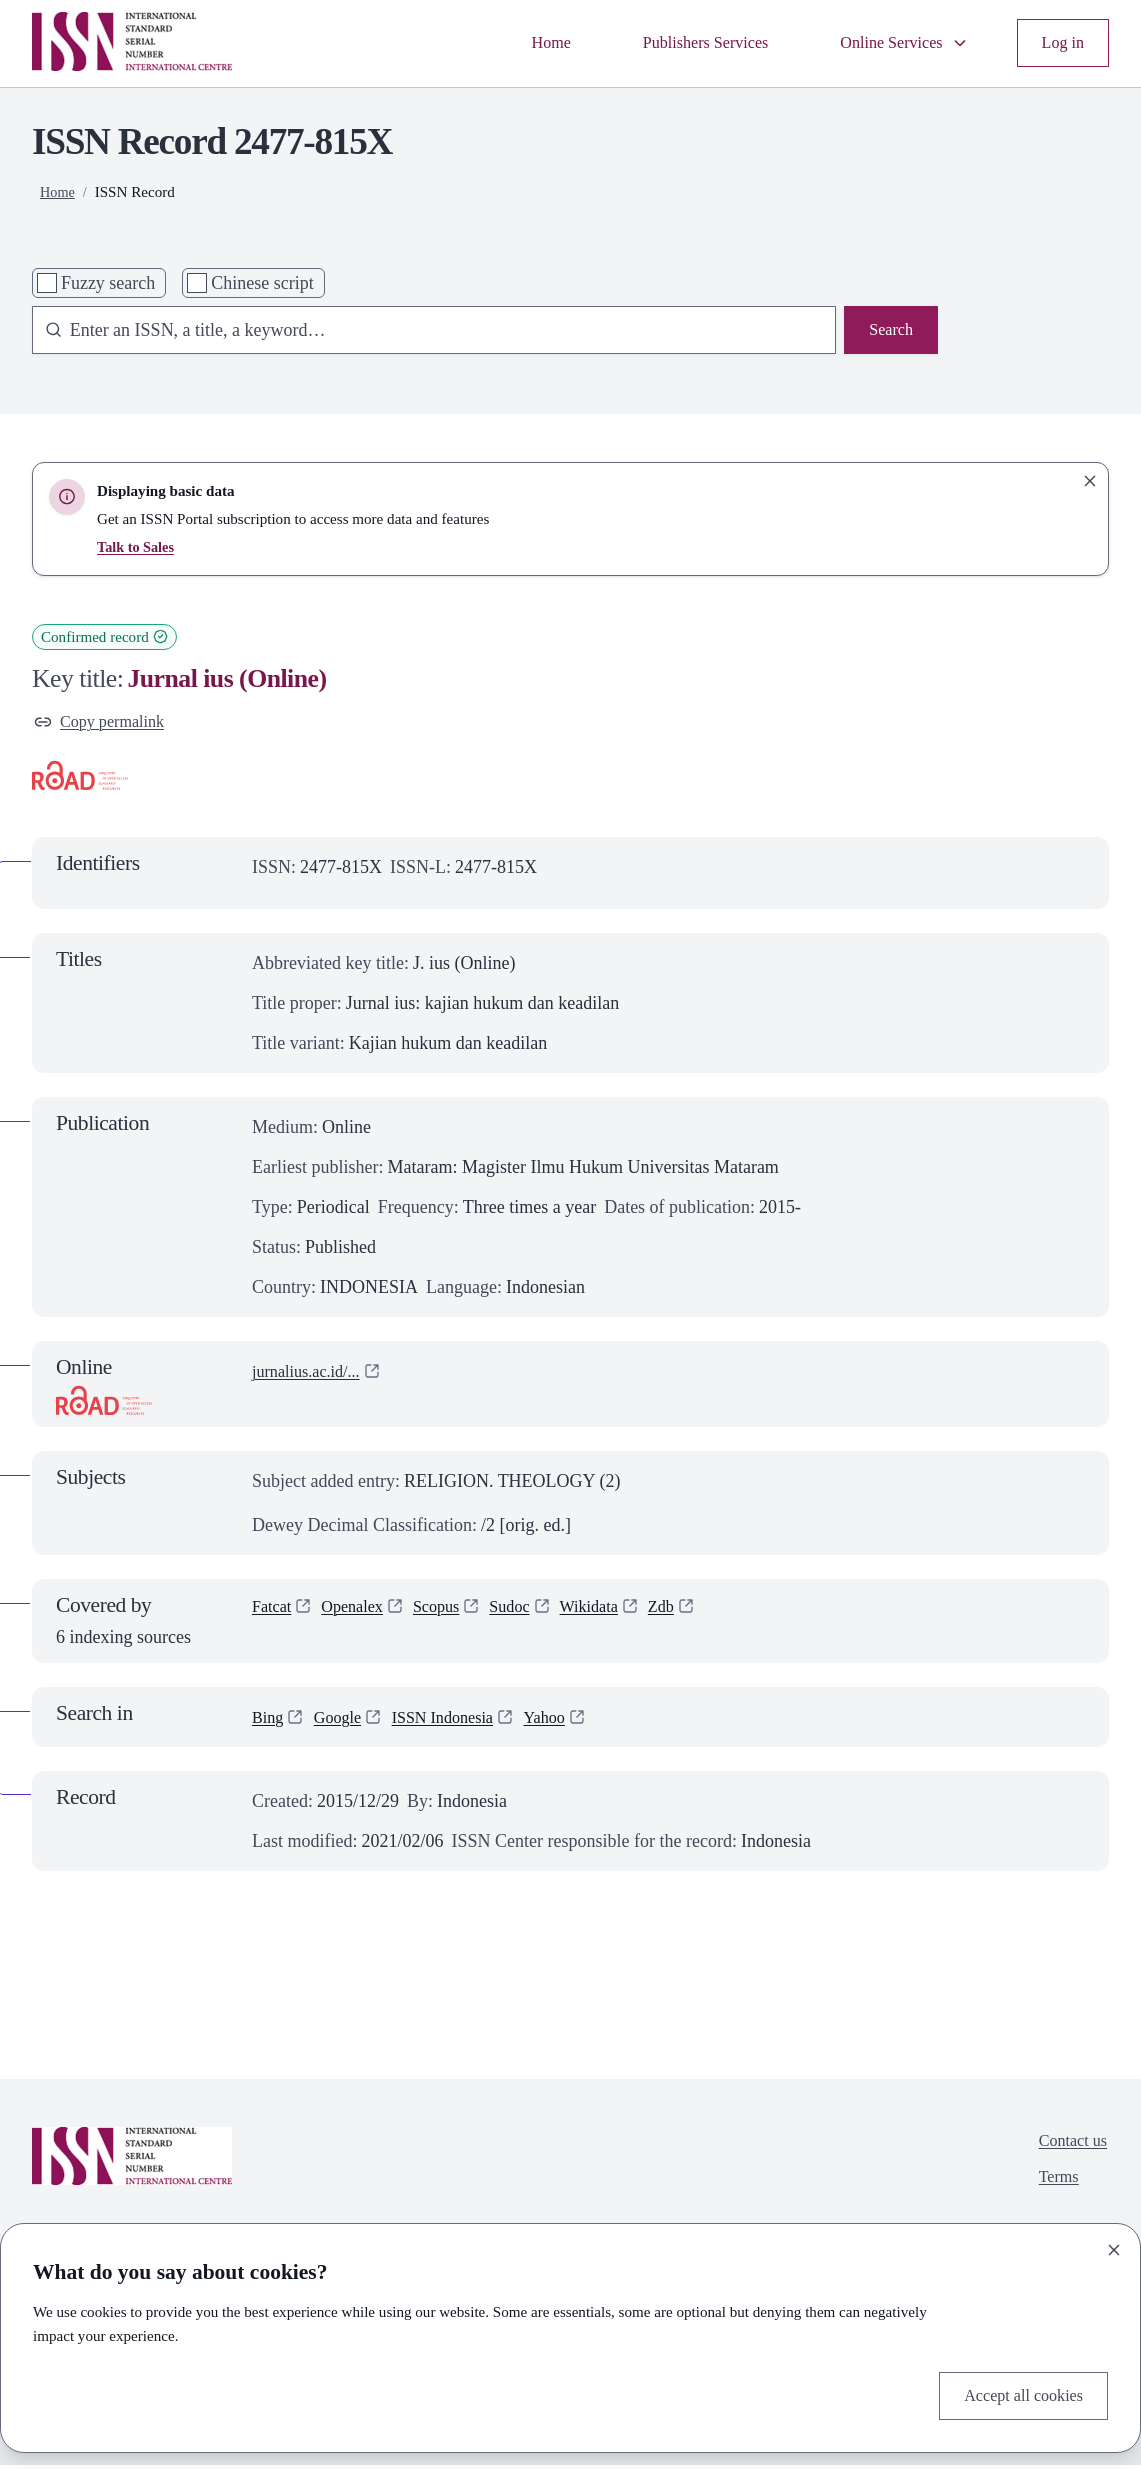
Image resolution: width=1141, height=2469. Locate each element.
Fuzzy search (108, 283)
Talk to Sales (138, 547)
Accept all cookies (1016, 2394)
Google (344, 1720)
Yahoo (568, 1720)
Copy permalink (105, 724)
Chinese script (262, 283)
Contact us (1069, 2146)
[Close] (1114, 2246)
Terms (1053, 2186)
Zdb (691, 1612)
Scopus (451, 1612)
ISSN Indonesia (458, 1720)
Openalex (360, 1612)
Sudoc (529, 1612)
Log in (1061, 43)
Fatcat (274, 1612)
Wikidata (614, 1612)
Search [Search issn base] (888, 332)
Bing (269, 1720)
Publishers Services (681, 43)
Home (517, 43)
